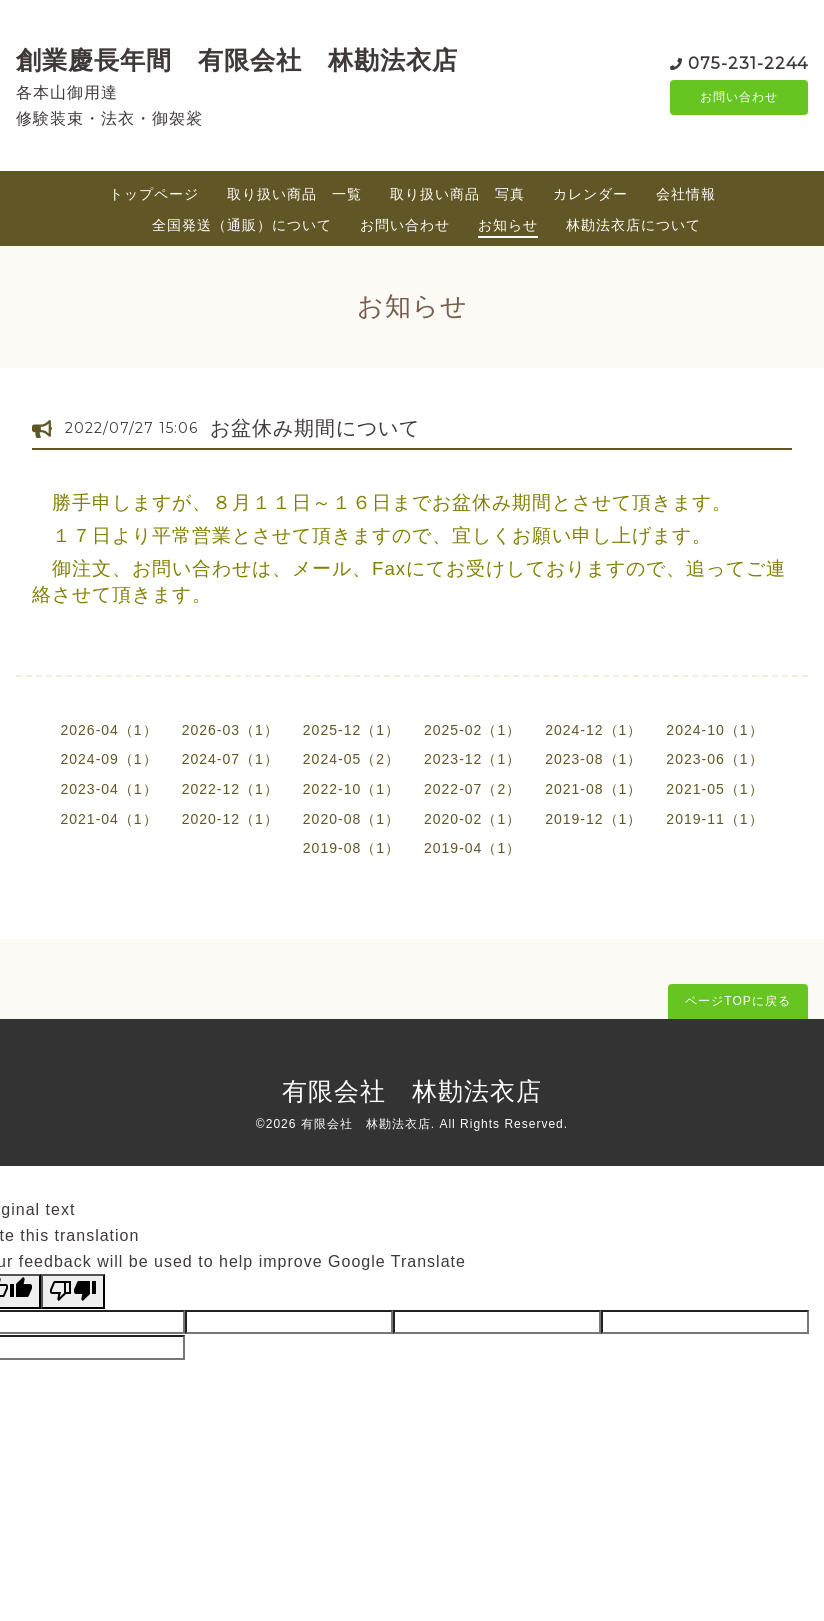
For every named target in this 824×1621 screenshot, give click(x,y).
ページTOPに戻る (737, 1001)
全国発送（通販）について (242, 225)
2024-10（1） (714, 730)
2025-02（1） (472, 730)
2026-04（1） (108, 730)
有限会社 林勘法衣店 (412, 1091)
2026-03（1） (230, 730)
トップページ (154, 194)
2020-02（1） (472, 819)
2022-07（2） (472, 789)
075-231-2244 (748, 61)
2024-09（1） (108, 759)
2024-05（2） (351, 759)
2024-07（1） (230, 759)
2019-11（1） (714, 819)
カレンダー (590, 194)
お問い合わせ (739, 97)
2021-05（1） (714, 789)
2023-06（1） (714, 759)
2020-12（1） (230, 819)
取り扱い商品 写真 (457, 194)
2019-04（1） (472, 848)
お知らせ (508, 225)
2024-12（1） (593, 730)
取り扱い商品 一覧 (294, 194)
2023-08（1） (593, 759)
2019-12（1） (593, 819)
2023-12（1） (472, 759)
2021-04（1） (108, 819)
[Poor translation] (73, 1291)
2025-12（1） (351, 730)
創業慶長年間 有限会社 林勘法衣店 (237, 60)
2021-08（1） (593, 789)
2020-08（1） (351, 819)
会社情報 (686, 194)
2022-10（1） (351, 789)
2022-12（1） (230, 789)
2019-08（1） (351, 848)
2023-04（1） (108, 789)
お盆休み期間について (315, 428)
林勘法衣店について (633, 225)
